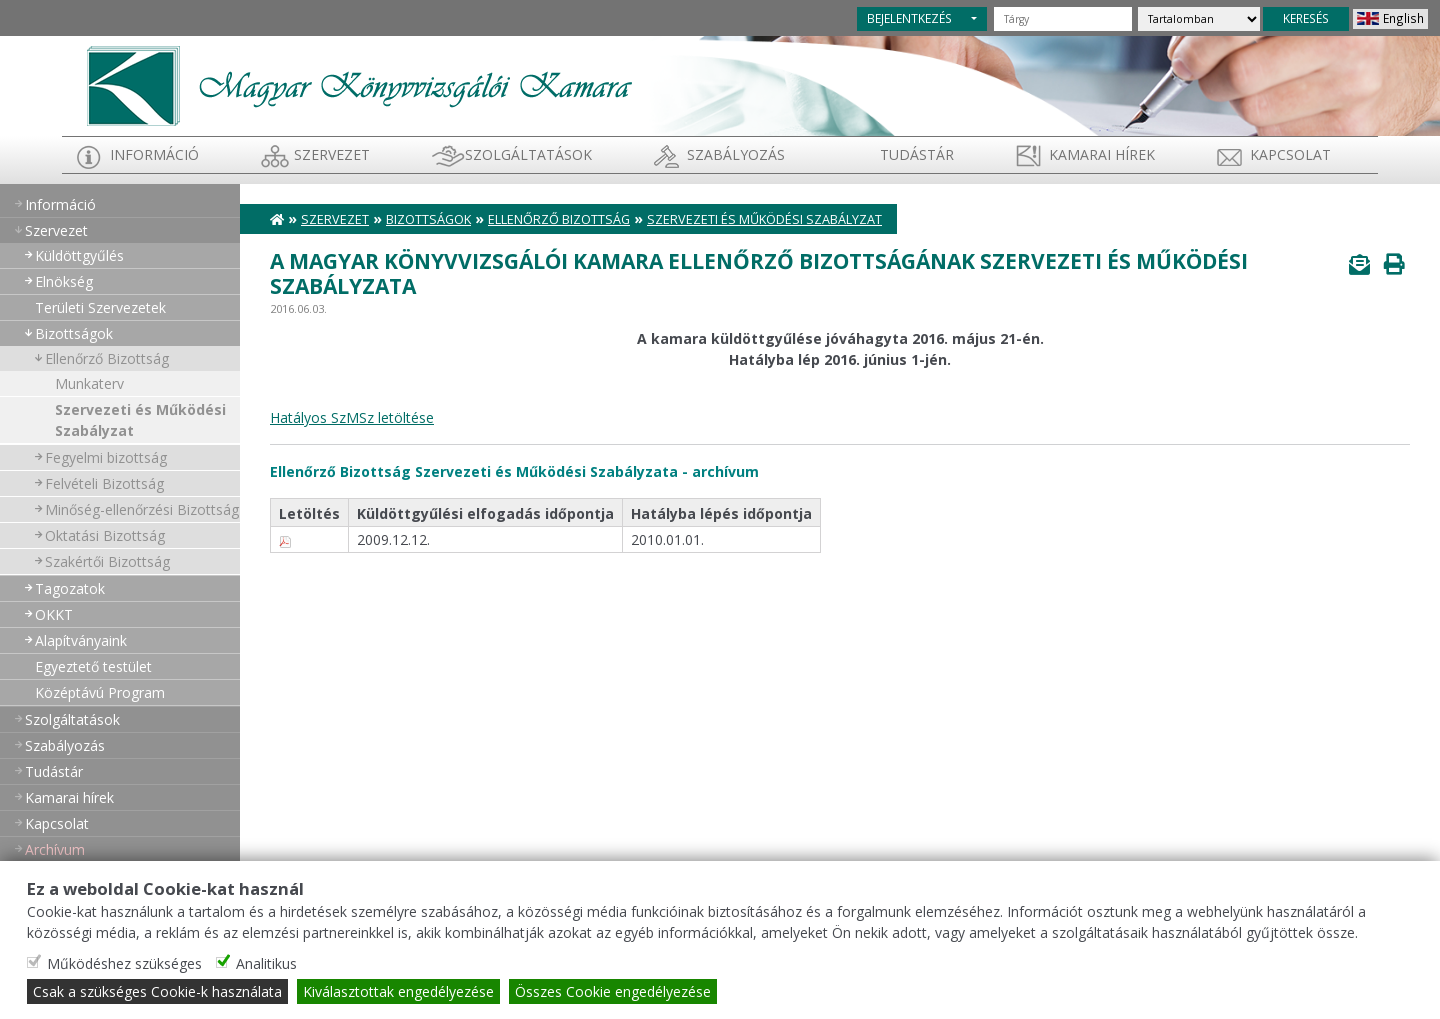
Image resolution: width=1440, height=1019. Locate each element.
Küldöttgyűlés (79, 255)
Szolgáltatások (528, 154)
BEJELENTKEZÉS (909, 18)
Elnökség (64, 281)
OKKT (54, 614)
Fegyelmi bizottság (106, 457)
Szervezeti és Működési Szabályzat (140, 420)
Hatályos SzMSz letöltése (352, 417)
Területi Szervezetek (100, 307)
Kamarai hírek (1102, 154)
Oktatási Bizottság (105, 535)
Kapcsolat (1290, 154)
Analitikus (266, 963)
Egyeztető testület (93, 666)
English (1403, 18)
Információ (154, 154)
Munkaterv (89, 383)
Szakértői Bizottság (107, 561)
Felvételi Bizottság (104, 483)
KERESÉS (1306, 18)
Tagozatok (70, 588)
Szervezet (332, 154)
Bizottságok (74, 333)
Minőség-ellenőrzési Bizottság (142, 509)
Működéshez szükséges (124, 963)
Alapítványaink (81, 640)
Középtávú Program (100, 692)
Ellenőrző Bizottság (107, 358)
